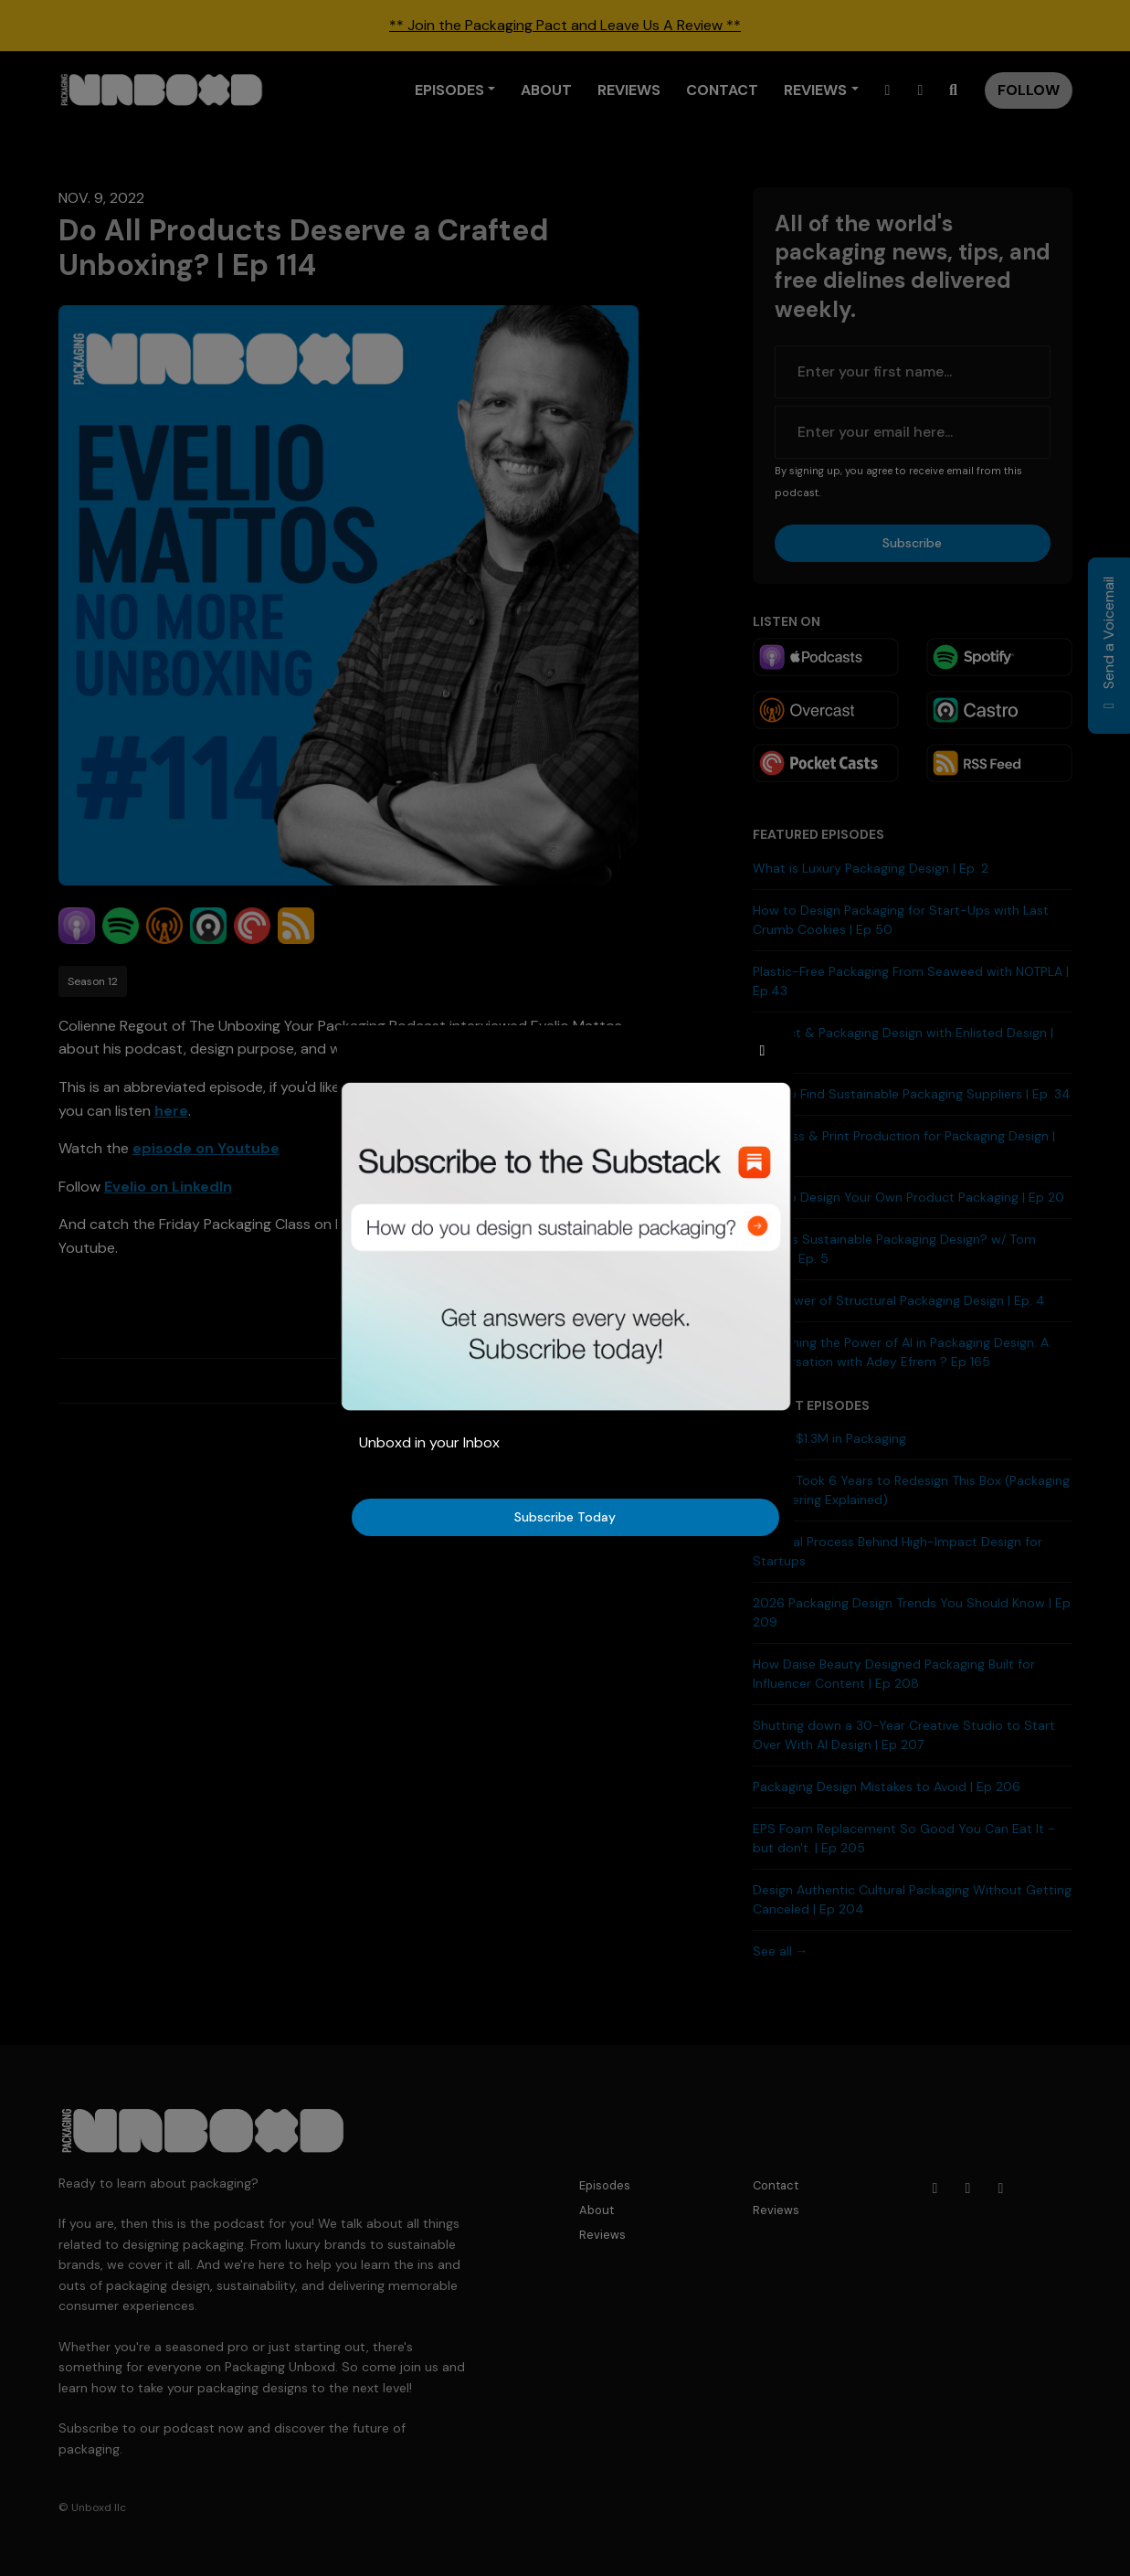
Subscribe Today (565, 1517)
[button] (763, 1051)
